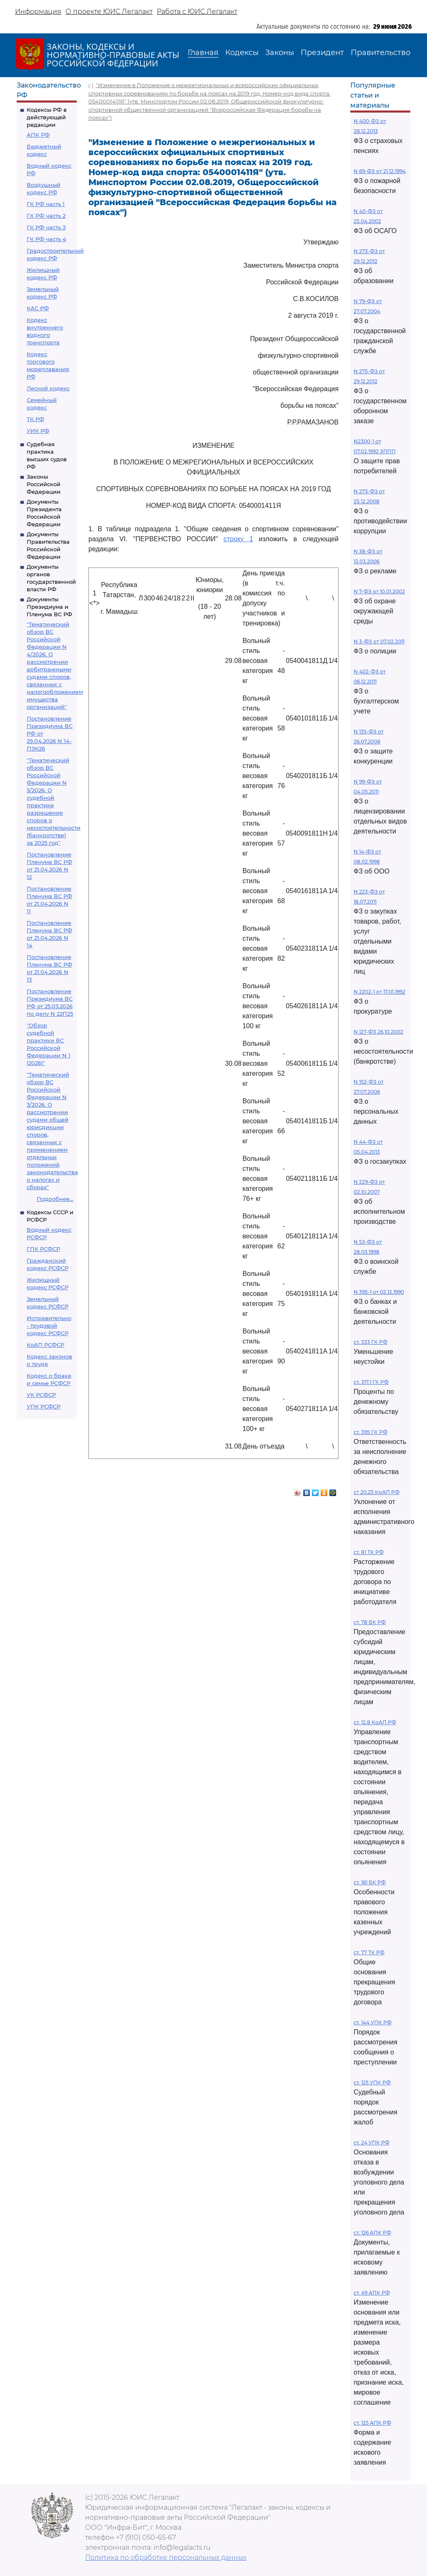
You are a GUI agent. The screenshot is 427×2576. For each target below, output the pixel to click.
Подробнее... (55, 1198)
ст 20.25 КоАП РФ (376, 1492)
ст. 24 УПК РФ (371, 2142)
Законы (279, 52)
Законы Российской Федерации (43, 484)
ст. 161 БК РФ (370, 1882)
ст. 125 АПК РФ (372, 2423)
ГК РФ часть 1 (46, 204)
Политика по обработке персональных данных (165, 2557)
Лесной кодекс (48, 388)
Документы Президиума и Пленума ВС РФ (49, 607)
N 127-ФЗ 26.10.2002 (378, 1032)
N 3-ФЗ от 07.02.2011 (379, 641)
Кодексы (242, 52)
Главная (203, 52)
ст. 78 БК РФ (370, 1622)
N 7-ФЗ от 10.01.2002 (379, 591)
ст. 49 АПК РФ (372, 2293)
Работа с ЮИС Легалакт (197, 11)
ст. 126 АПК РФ (372, 2233)
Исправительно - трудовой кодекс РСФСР (49, 1325)
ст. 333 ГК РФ (370, 1342)
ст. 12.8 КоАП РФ (375, 1722)
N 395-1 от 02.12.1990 (379, 1292)
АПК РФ (38, 134)
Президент (322, 52)
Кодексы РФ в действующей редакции (47, 117)
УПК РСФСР (43, 1406)
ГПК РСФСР (43, 1248)
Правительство (380, 52)
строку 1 (238, 538)
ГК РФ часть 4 (46, 239)
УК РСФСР (41, 1394)
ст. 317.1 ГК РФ (371, 1382)
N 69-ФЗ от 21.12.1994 (380, 171)
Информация (38, 11)
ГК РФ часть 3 (46, 227)
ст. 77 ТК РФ (369, 1952)
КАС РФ (38, 308)
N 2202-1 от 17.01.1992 (379, 992)
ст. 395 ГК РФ (370, 1432)
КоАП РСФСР (45, 1344)
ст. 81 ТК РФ (369, 1552)
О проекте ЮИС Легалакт (109, 11)
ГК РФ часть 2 (46, 215)
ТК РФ (35, 419)
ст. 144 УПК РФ (373, 2022)
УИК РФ (38, 430)
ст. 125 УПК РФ (372, 2082)
